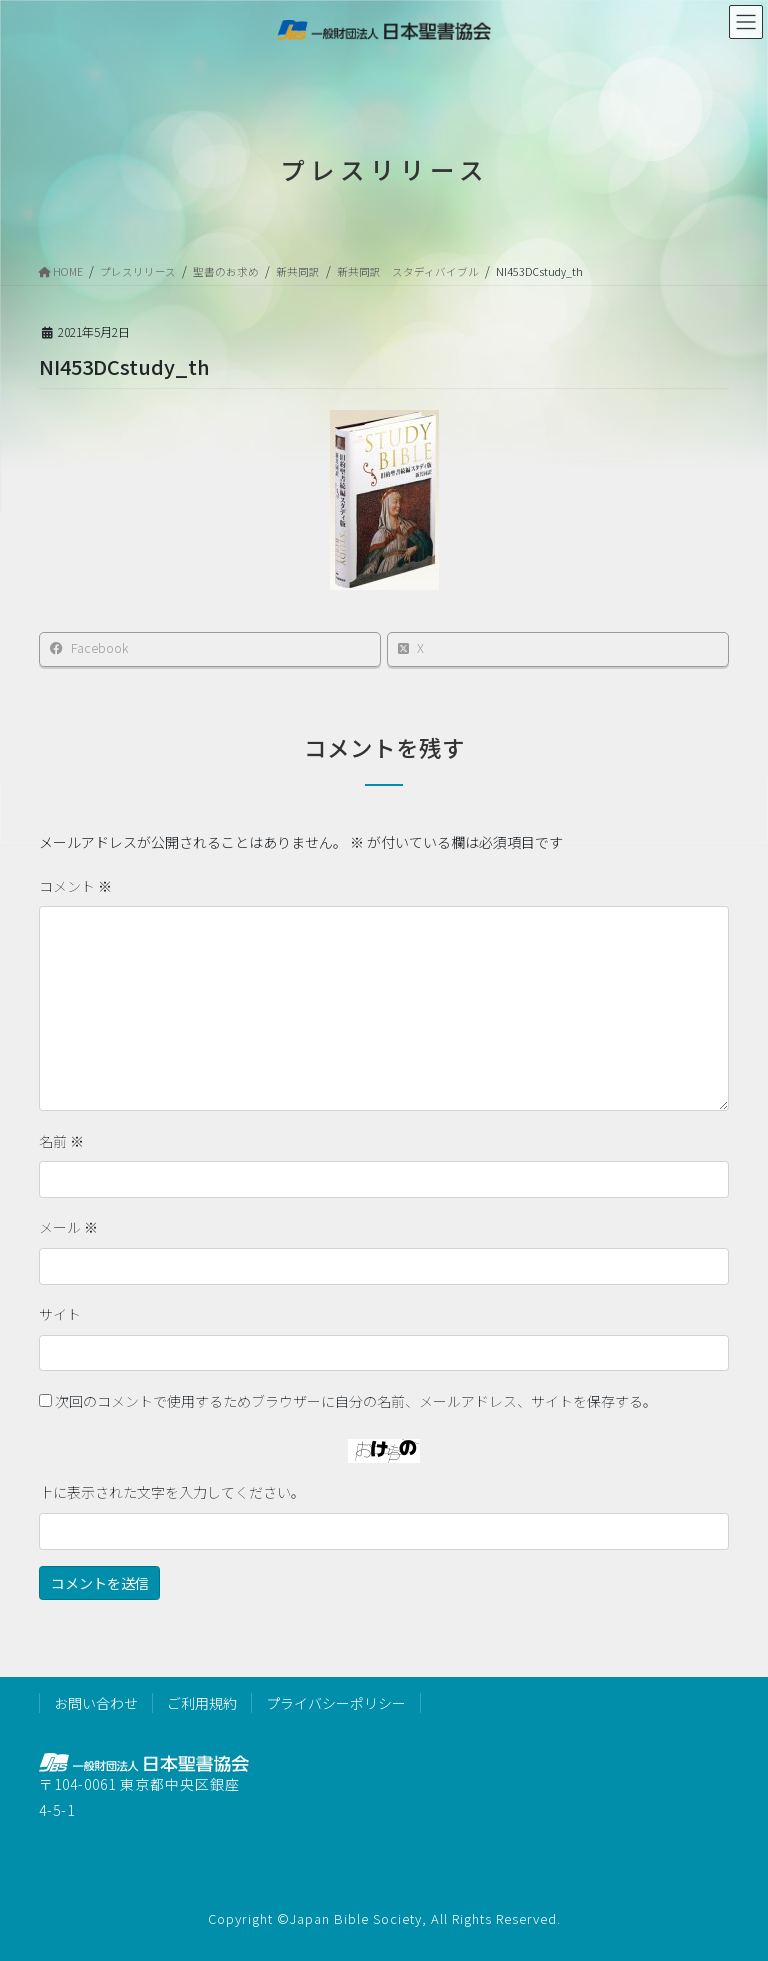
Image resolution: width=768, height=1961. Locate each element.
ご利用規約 (202, 1703)
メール (68, 1227)
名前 (61, 1141)
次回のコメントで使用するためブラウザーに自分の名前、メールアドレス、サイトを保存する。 (356, 1401)
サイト (60, 1314)
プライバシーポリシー (336, 1703)
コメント (75, 886)
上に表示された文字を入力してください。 (172, 1492)
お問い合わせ (96, 1703)
